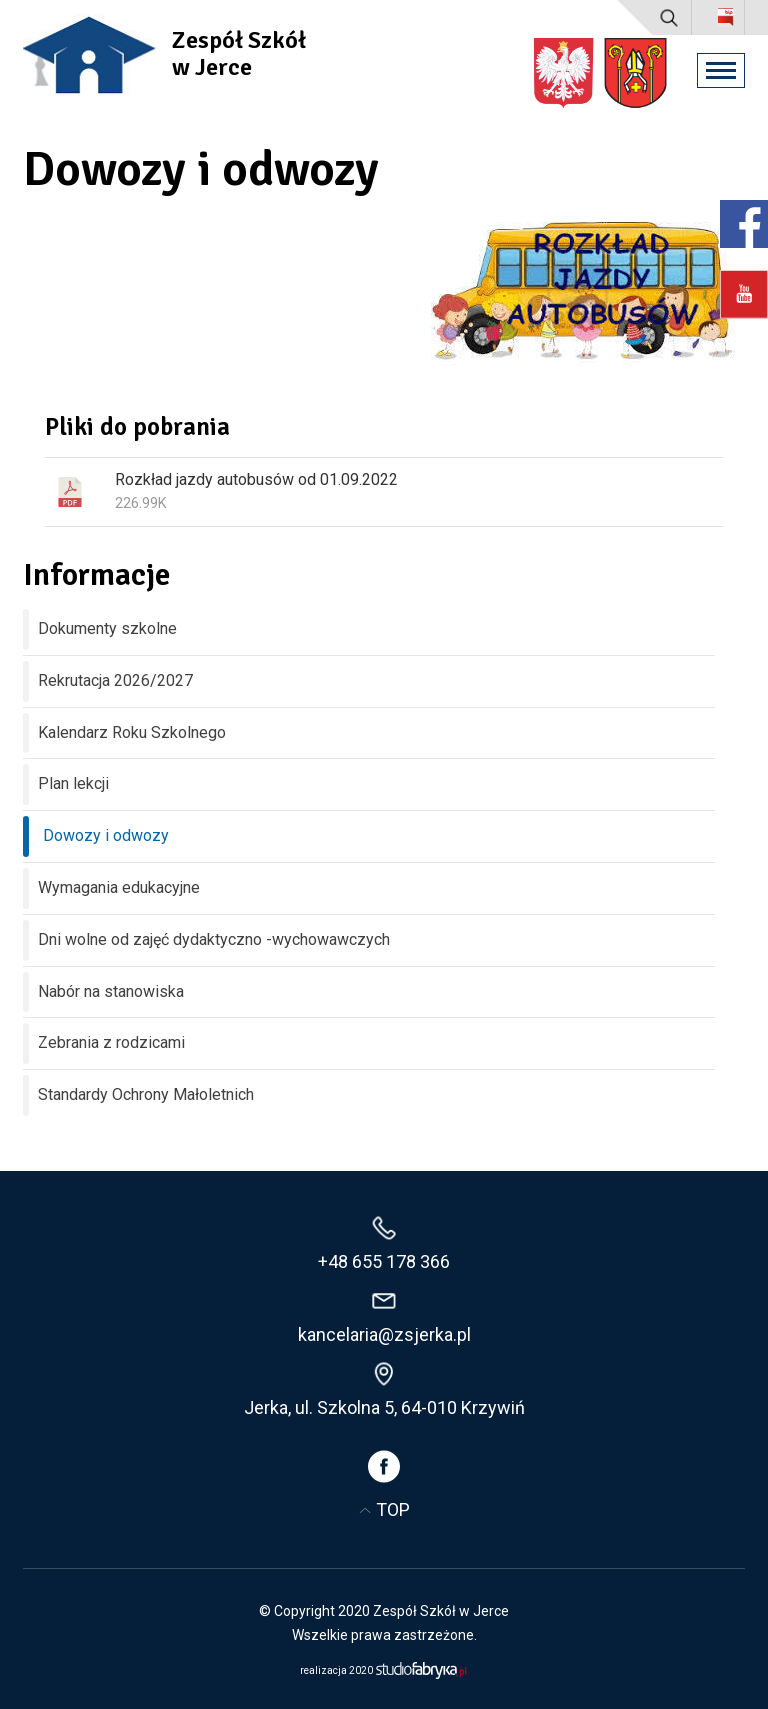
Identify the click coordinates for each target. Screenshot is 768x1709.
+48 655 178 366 (384, 1261)
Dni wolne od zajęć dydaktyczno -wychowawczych (214, 939)
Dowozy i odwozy (106, 835)
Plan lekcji (73, 783)
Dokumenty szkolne (107, 628)
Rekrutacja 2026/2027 (115, 680)
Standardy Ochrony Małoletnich (146, 1094)
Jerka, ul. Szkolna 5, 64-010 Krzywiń (384, 1407)
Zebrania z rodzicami (111, 1042)
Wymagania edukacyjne (119, 887)
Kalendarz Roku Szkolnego (132, 732)
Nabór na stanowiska (111, 991)
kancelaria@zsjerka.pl (384, 1334)
